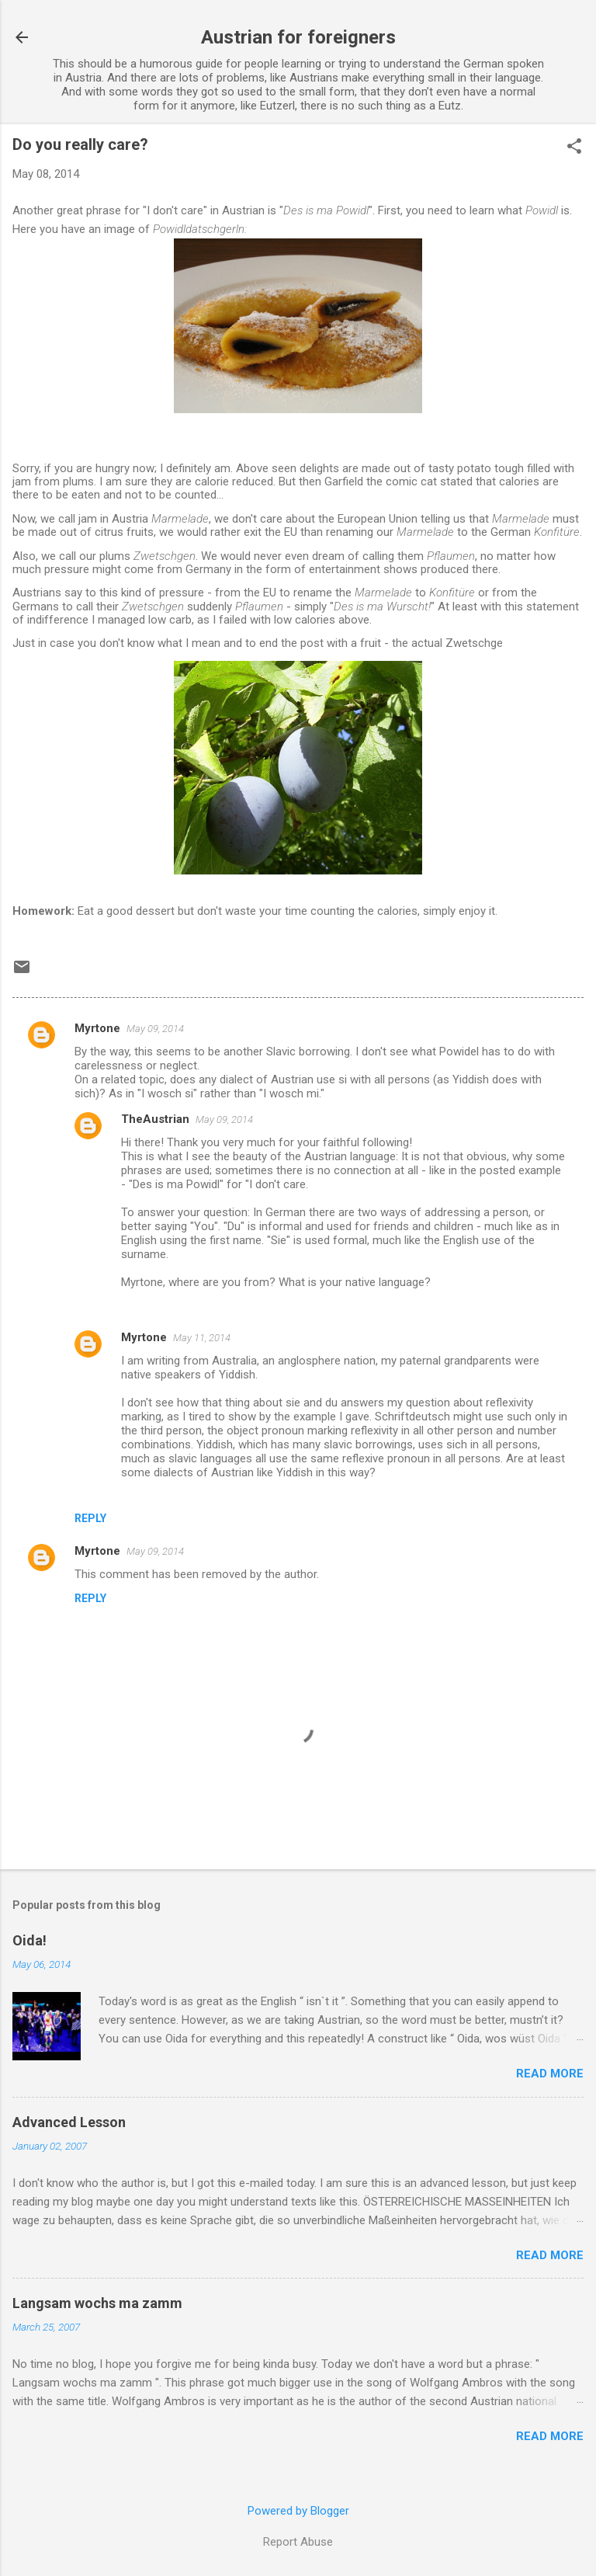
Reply (90, 1518)
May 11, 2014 (201, 1338)
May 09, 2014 (155, 1028)
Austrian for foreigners (298, 37)
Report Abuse (298, 2542)
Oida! (29, 1940)
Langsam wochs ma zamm (97, 2303)
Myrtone (97, 1028)
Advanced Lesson (69, 2122)
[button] (574, 147)
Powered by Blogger (298, 2511)
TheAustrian (155, 1119)
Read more (550, 2074)
